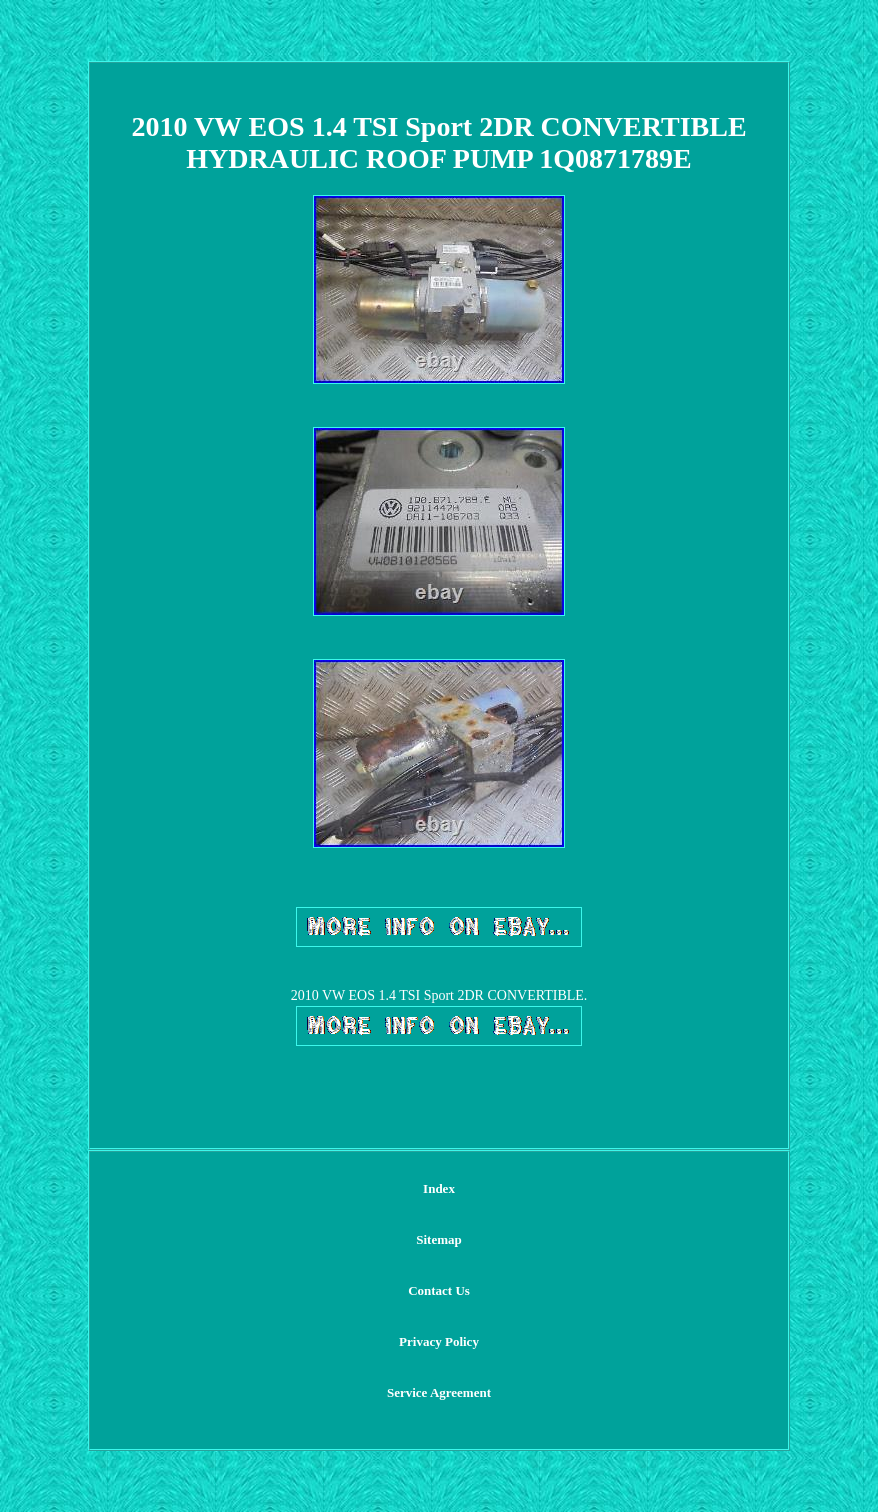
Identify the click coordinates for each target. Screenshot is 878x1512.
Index (439, 1188)
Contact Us (439, 1290)
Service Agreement (439, 1392)
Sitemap (439, 1239)
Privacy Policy (439, 1341)
